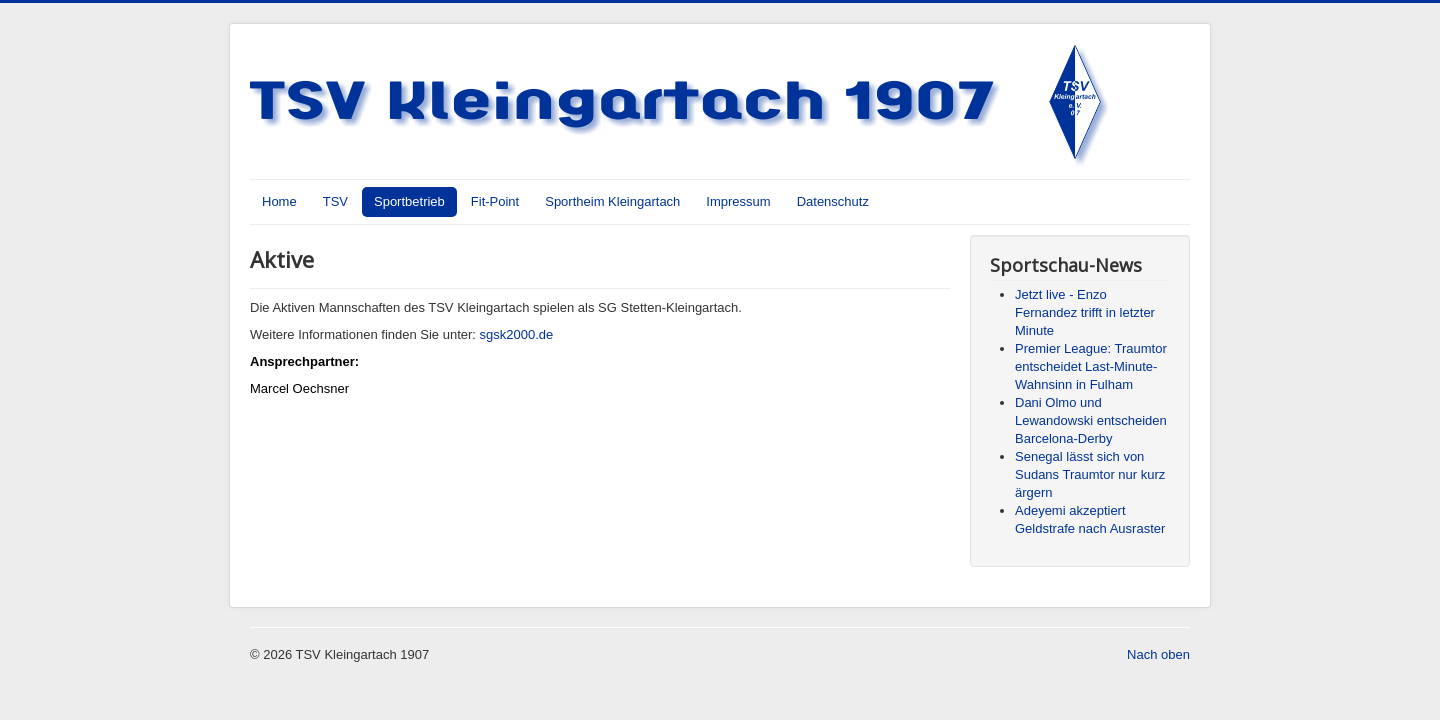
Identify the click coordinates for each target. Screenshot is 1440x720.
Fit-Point (495, 201)
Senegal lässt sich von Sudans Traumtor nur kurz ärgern (1090, 474)
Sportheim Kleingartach (612, 201)
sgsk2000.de (517, 334)
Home (279, 201)
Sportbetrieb (409, 201)
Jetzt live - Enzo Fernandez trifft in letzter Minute (1085, 312)
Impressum (738, 201)
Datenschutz (833, 201)
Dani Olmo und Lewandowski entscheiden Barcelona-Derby (1091, 420)
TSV (335, 201)
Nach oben (1158, 654)
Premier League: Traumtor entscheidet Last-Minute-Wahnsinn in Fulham (1091, 366)
